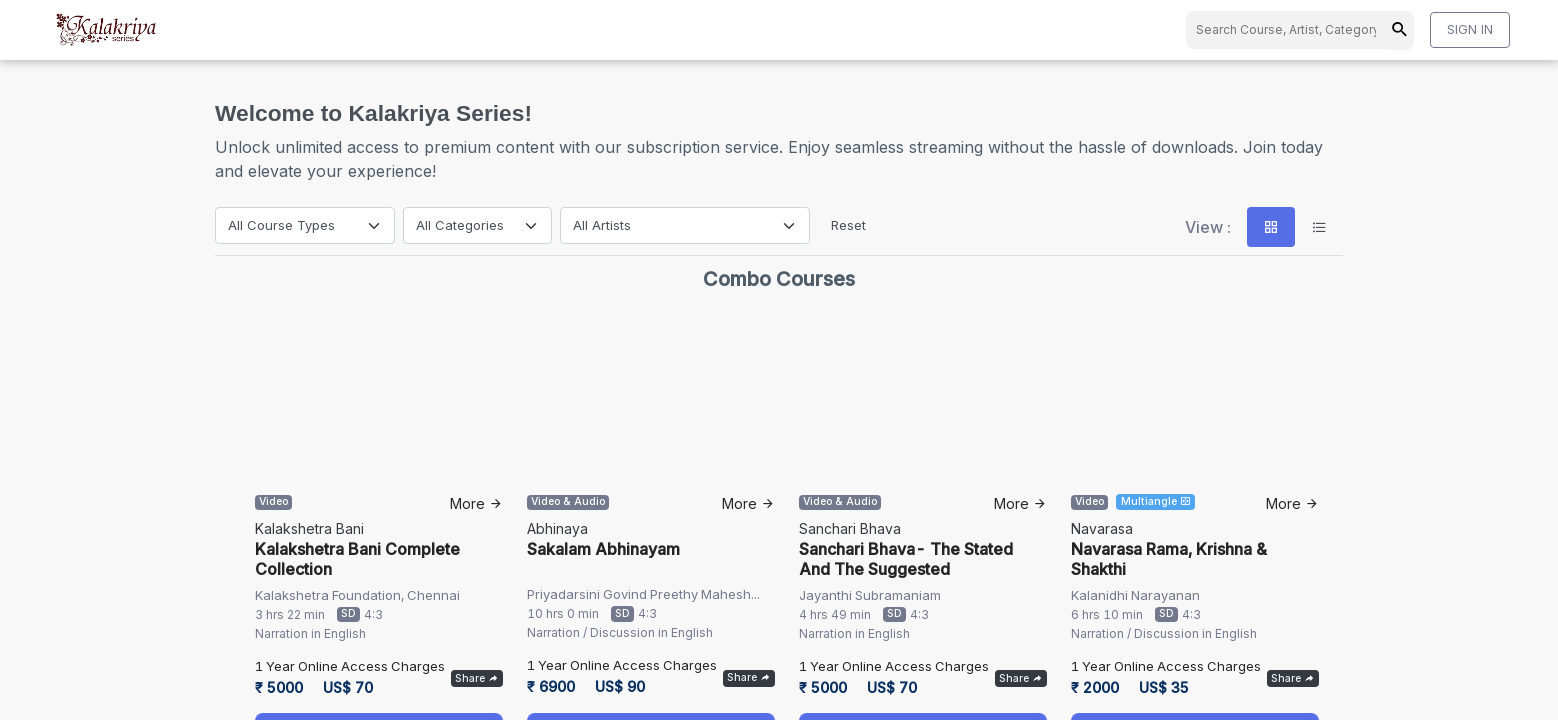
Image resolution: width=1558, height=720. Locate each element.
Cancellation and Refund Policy (776, 694)
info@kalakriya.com (779, 572)
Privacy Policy (942, 694)
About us (1124, 616)
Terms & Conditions (1071, 694)
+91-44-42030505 (776, 596)
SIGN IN (1470, 29)
